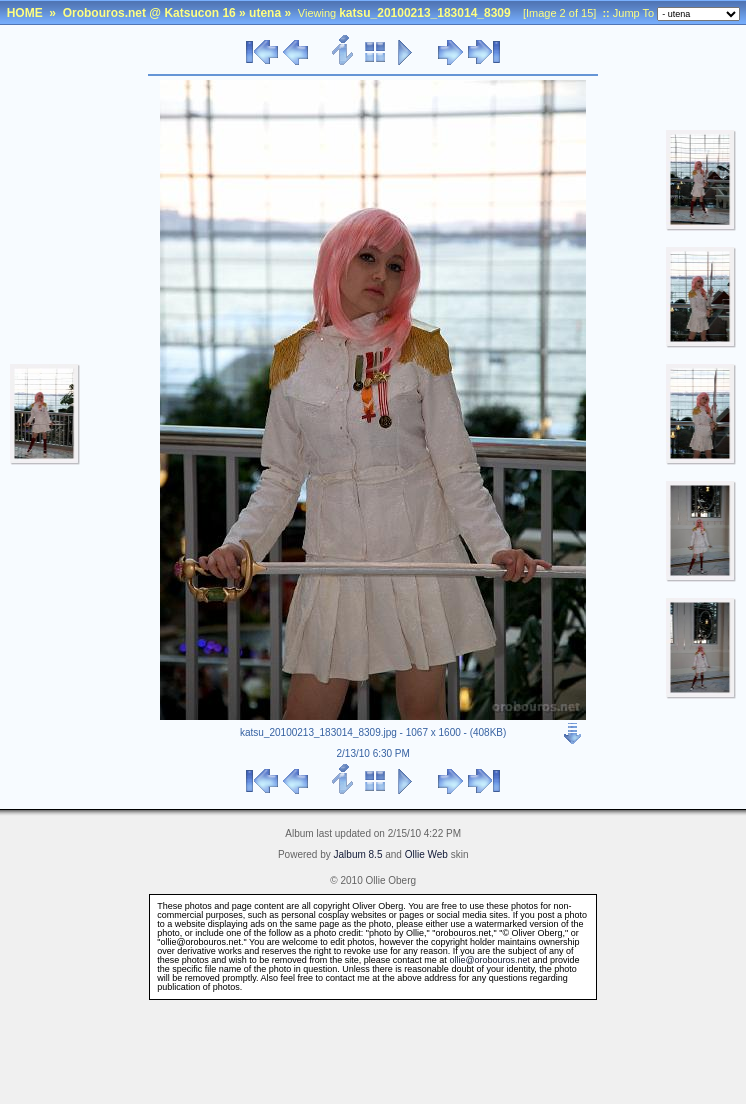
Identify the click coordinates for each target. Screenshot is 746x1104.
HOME (25, 13)
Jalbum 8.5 (358, 854)
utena (265, 13)
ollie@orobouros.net (489, 960)
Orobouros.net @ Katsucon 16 (149, 13)
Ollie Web (426, 854)
